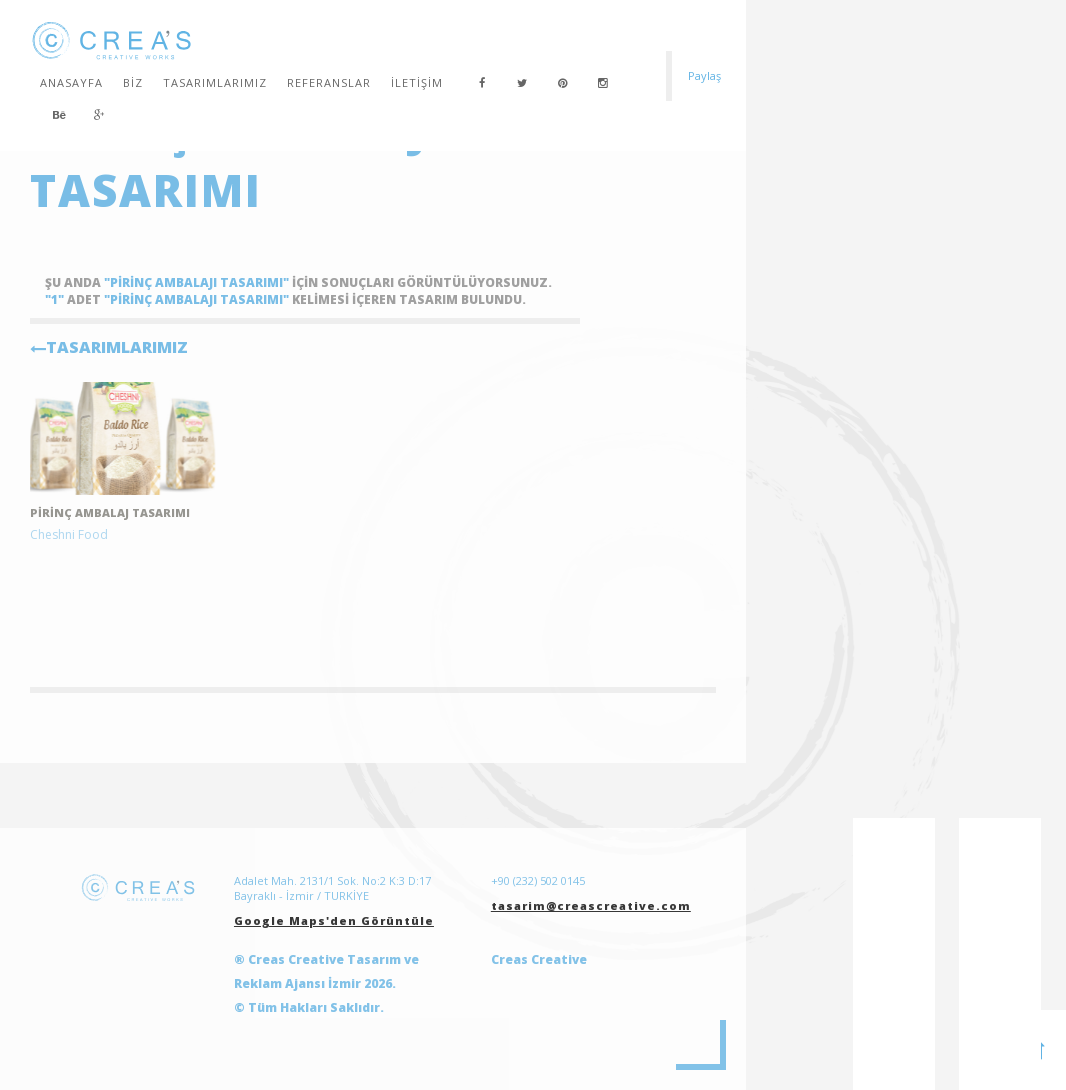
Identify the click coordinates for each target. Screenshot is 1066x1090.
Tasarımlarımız (215, 82)
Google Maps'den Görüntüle (334, 920)
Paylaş (704, 75)
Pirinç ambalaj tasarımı (110, 512)
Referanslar (329, 82)
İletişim (417, 82)
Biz (133, 82)
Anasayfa (71, 82)
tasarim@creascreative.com (591, 905)
